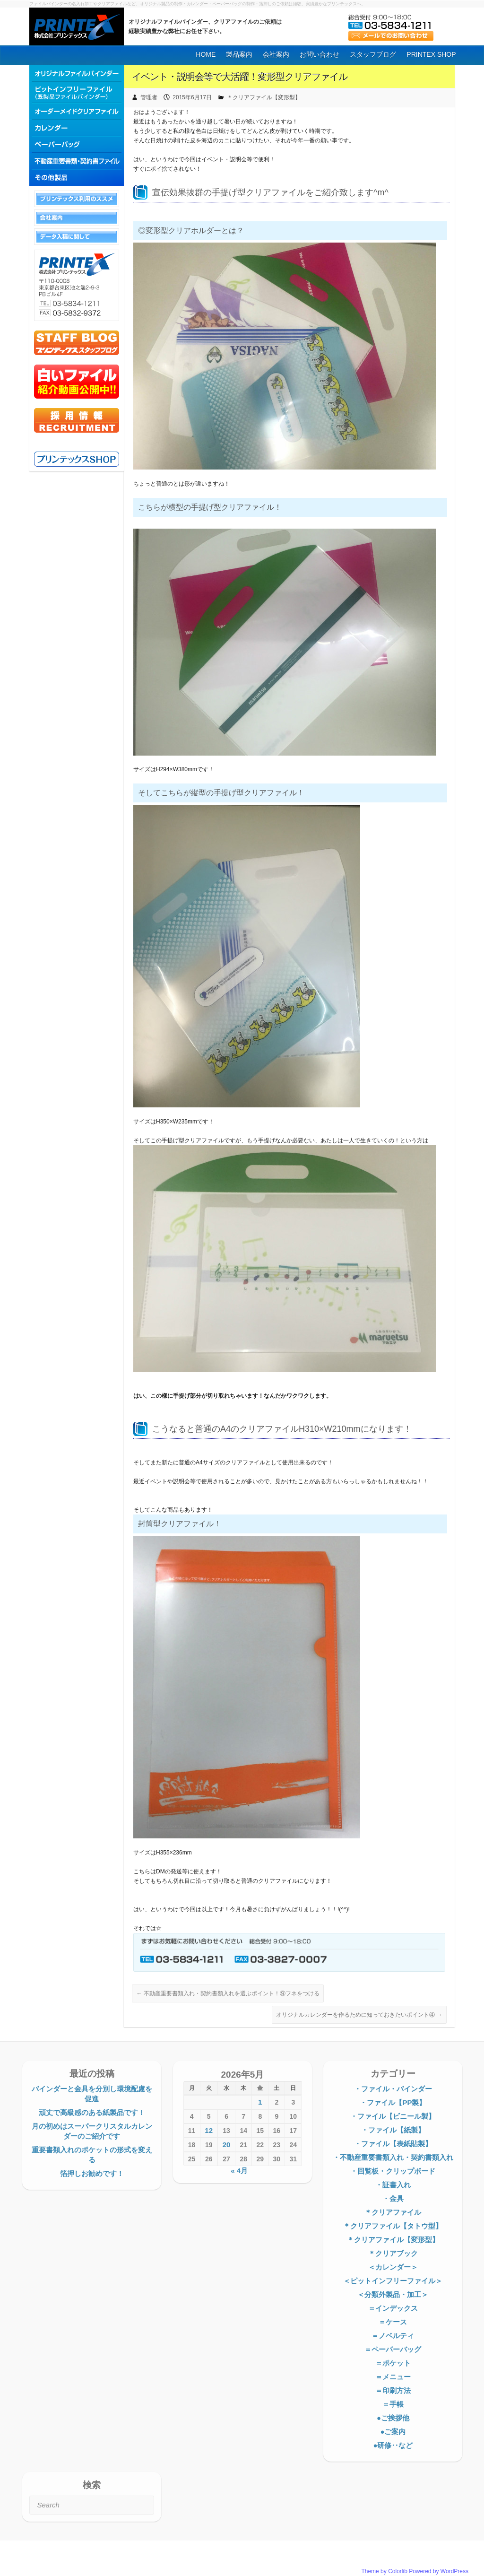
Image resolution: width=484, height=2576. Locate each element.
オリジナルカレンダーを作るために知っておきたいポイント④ (359, 2014)
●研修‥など (393, 2445)
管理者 (148, 97)
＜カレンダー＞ (393, 2267)
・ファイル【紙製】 (393, 2130)
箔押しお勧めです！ (92, 2173)
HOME (206, 54)
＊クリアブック (393, 2253)
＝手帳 (393, 2404)
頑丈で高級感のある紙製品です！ (92, 2112)
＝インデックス (393, 2308)
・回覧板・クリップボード (392, 2171)
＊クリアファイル (392, 2212)
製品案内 (239, 54)
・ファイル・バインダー (393, 2089)
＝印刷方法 (393, 2390)
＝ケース (393, 2322)
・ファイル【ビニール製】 (392, 2116)
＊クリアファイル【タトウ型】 (392, 2226)
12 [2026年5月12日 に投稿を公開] (209, 2130)
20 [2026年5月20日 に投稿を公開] (227, 2145)
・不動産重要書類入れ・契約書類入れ (393, 2157)
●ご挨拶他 (393, 2418)
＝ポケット (393, 2363)
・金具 (393, 2198)
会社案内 (276, 54)
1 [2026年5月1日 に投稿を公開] (260, 2102)
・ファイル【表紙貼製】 (393, 2144)
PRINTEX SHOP (431, 54)
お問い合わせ (319, 54)
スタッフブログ (373, 54)
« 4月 (239, 2171)
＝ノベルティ (393, 2336)
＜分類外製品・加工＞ (392, 2294)
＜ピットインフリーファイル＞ (392, 2281)
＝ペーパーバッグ (392, 2349)
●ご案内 (393, 2432)
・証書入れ (393, 2185)
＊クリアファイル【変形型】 (264, 97)
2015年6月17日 (192, 97)
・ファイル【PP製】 (393, 2102)
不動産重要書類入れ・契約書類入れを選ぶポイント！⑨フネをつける (227, 1993)
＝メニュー (393, 2377)
